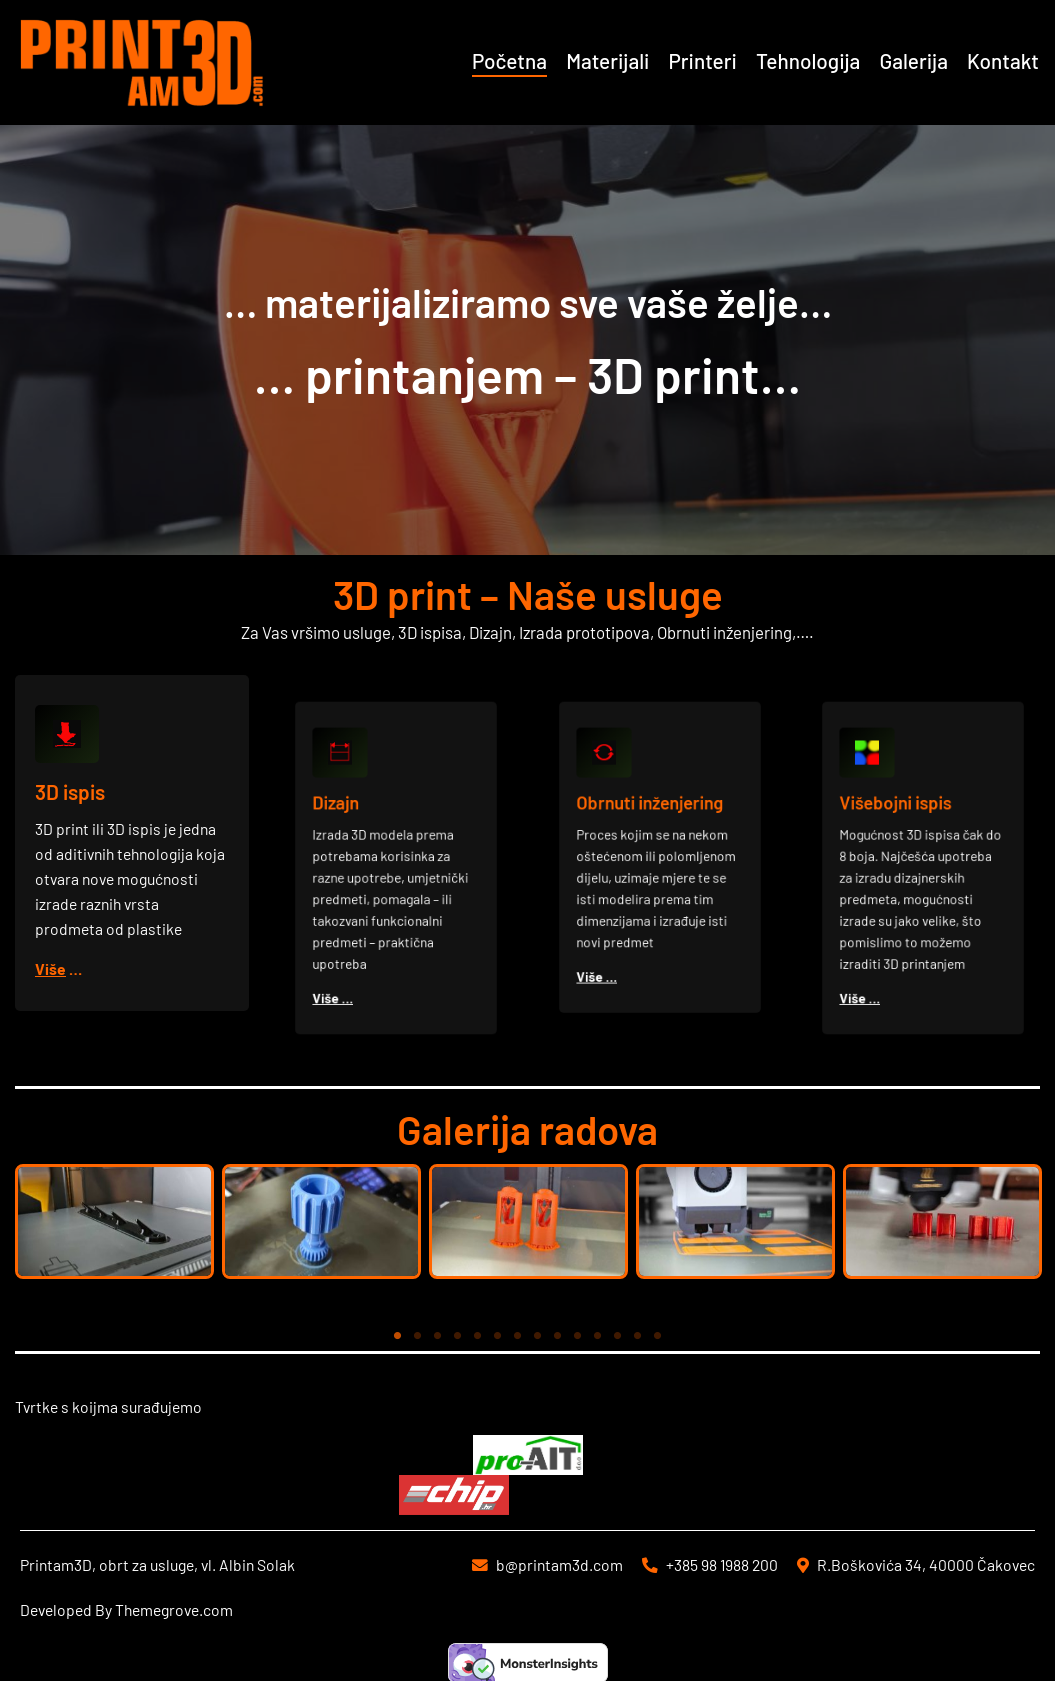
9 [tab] (558, 1336)
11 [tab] (598, 1336)
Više (52, 967)
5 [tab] (478, 1336)
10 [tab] (578, 1336)
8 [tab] (538, 1336)
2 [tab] (418, 1336)
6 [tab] (498, 1336)
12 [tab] (618, 1336)
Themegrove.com (174, 1609)
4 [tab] (458, 1336)
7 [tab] (518, 1336)
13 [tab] (638, 1336)
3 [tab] (438, 1336)
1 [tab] (398, 1336)
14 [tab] (658, 1336)
